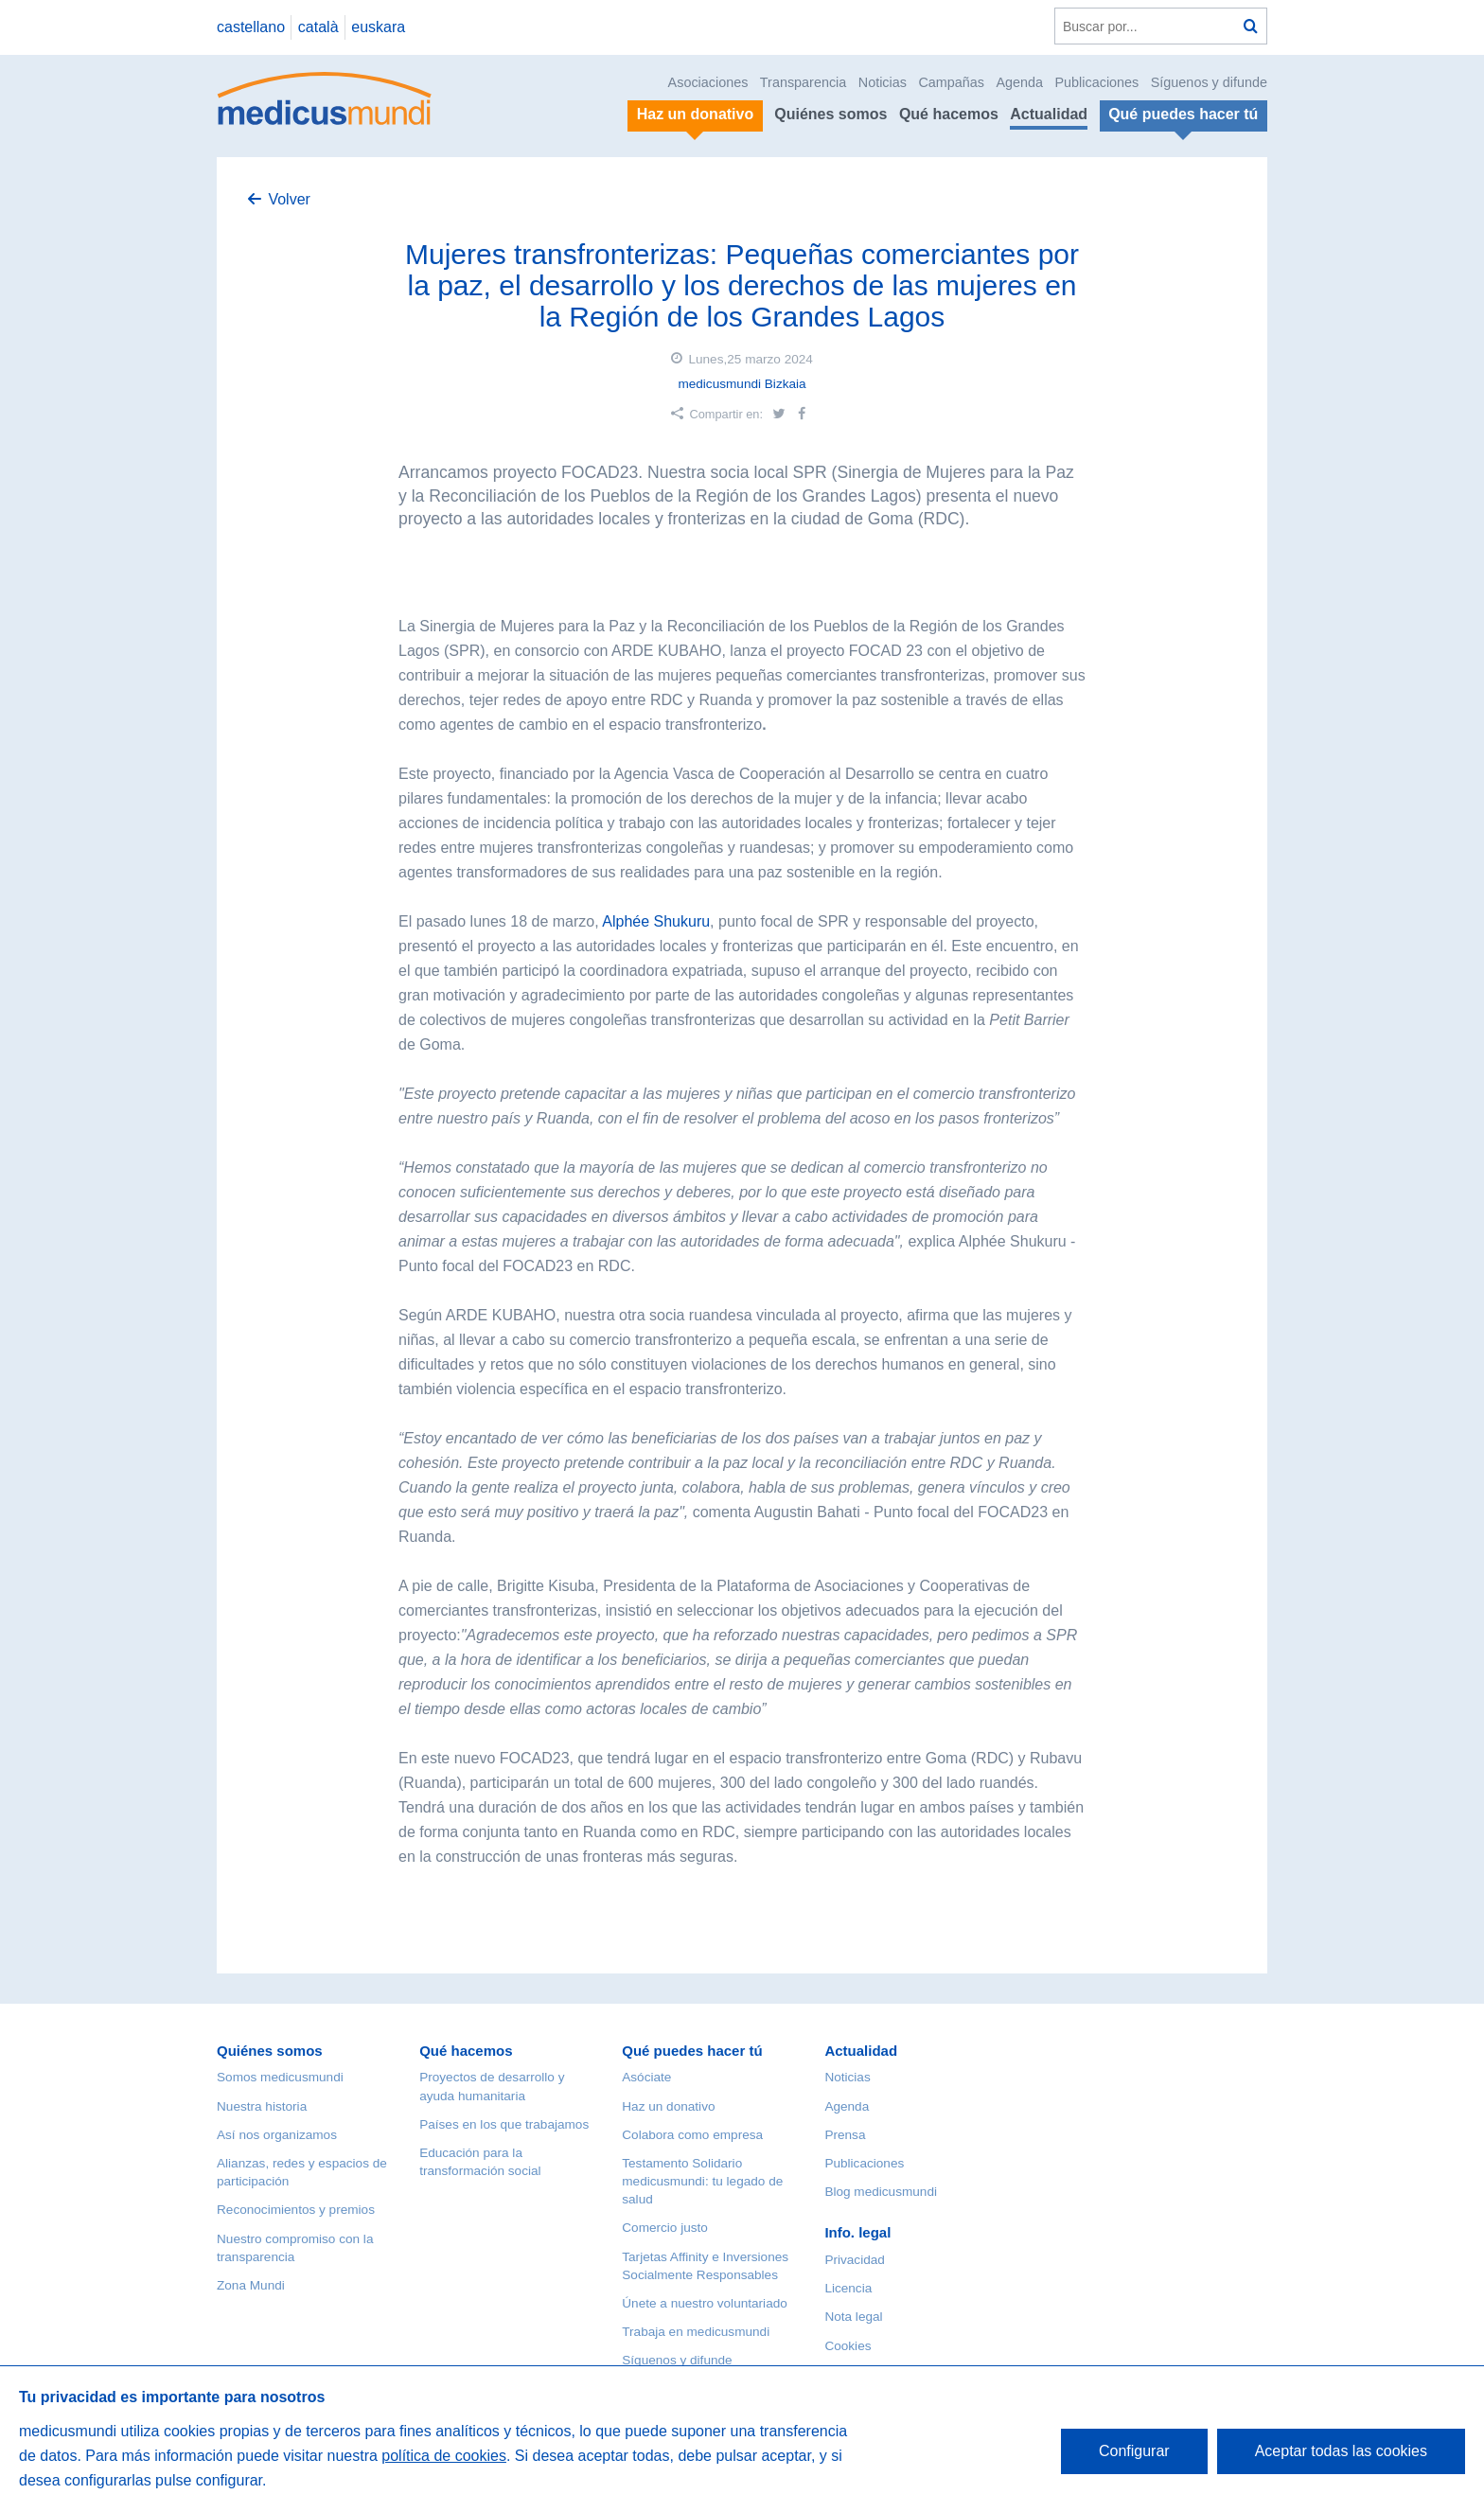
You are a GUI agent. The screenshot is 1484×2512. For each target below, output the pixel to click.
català (318, 27)
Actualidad (1048, 114)
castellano (251, 27)
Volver (288, 199)
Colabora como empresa (692, 2135)
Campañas (951, 82)
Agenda (1019, 82)
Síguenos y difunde (1209, 82)
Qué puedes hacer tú (692, 2051)
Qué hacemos (948, 114)
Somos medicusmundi (280, 2077)
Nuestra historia (262, 2106)
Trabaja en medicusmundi (695, 2332)
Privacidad (854, 2260)
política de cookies (443, 2456)
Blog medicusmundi (880, 2192)
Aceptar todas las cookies (1341, 2451)
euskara (378, 27)
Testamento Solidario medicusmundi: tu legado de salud (702, 2181)
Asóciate (646, 2077)
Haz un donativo (668, 2106)
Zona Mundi (251, 2285)
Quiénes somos (830, 114)
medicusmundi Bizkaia (741, 384)
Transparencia (803, 82)
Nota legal (853, 2316)
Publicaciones (1097, 82)
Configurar (1134, 2451)
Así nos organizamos (277, 2135)
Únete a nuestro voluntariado (704, 2303)
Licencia (848, 2288)
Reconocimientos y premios (296, 2209)
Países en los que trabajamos (504, 2124)
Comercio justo (665, 2227)
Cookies (847, 2346)
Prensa (844, 2135)
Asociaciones (708, 82)
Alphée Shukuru (656, 921)
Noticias (882, 82)
